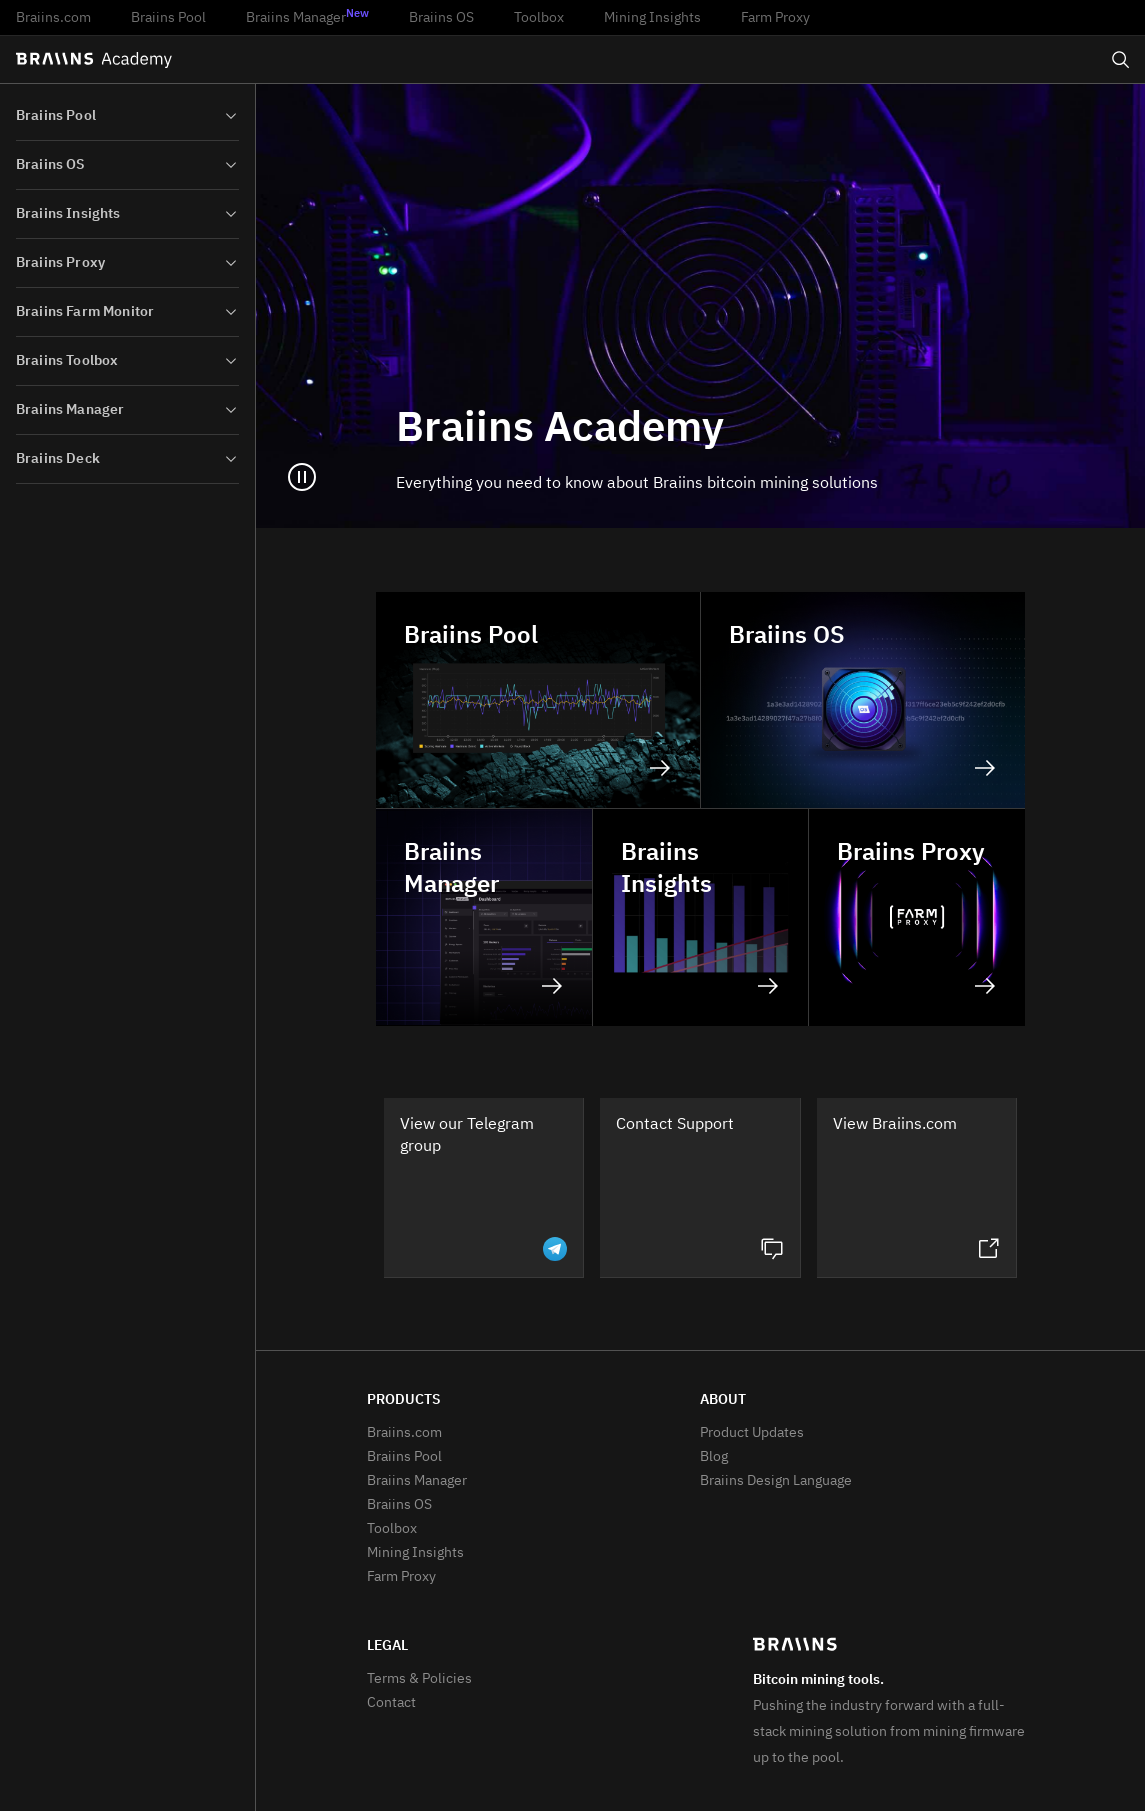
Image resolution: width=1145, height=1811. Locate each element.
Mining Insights (652, 18)
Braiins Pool (168, 18)
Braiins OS (441, 18)
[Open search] (1121, 60)
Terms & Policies (419, 1679)
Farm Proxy (775, 18)
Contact (391, 1703)
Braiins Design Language (776, 1481)
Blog (714, 1457)
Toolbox (539, 18)
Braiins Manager (307, 17)
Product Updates (752, 1433)
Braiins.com (53, 18)
